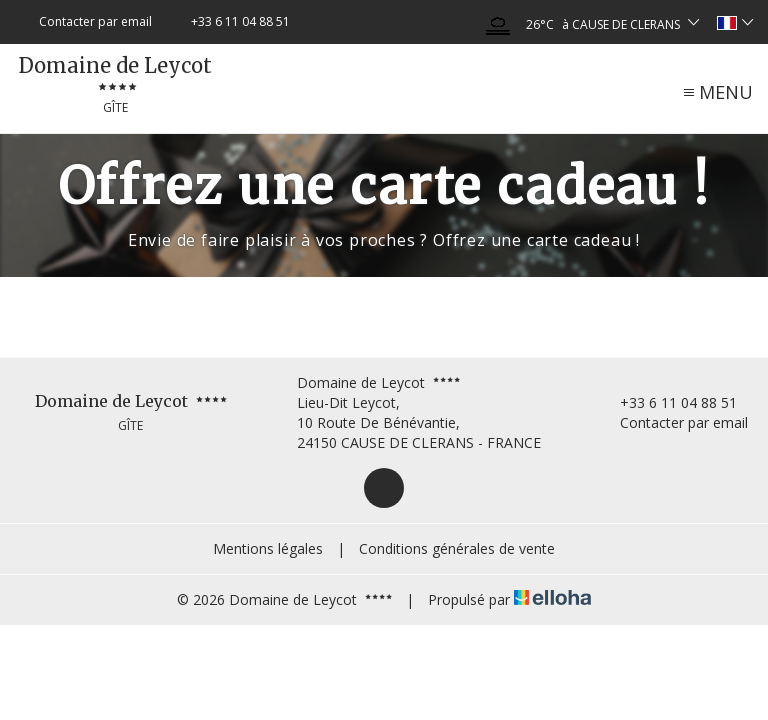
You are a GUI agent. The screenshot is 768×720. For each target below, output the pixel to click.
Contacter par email (672, 422)
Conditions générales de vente (457, 548)
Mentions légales (268, 548)
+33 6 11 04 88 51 (667, 402)
